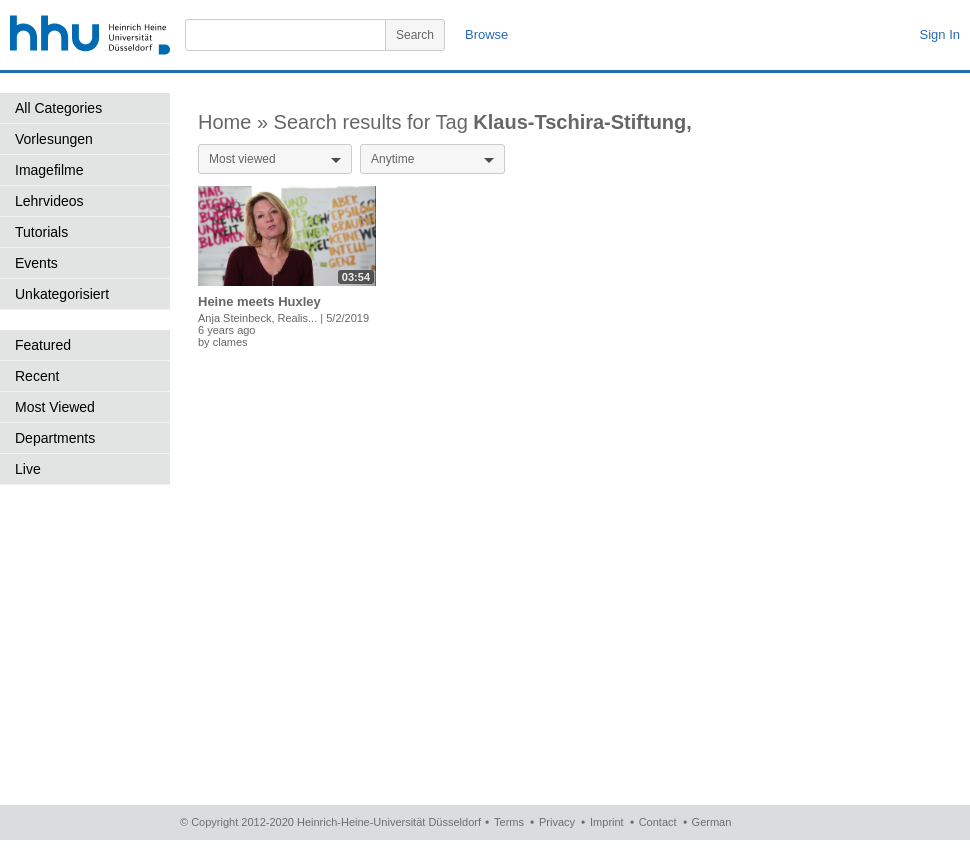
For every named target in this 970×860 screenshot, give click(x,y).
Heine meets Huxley (259, 301)
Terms (509, 822)
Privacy (557, 822)
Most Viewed (55, 407)
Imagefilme (49, 170)
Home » (236, 122)
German (712, 822)
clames (230, 342)
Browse (486, 34)
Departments (55, 438)
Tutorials (41, 232)
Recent (37, 376)
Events (36, 263)
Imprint (607, 822)
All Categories (58, 108)
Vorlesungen (54, 139)
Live (28, 469)
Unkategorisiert (62, 294)
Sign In (940, 34)
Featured (43, 345)
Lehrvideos (49, 201)
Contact (658, 822)
